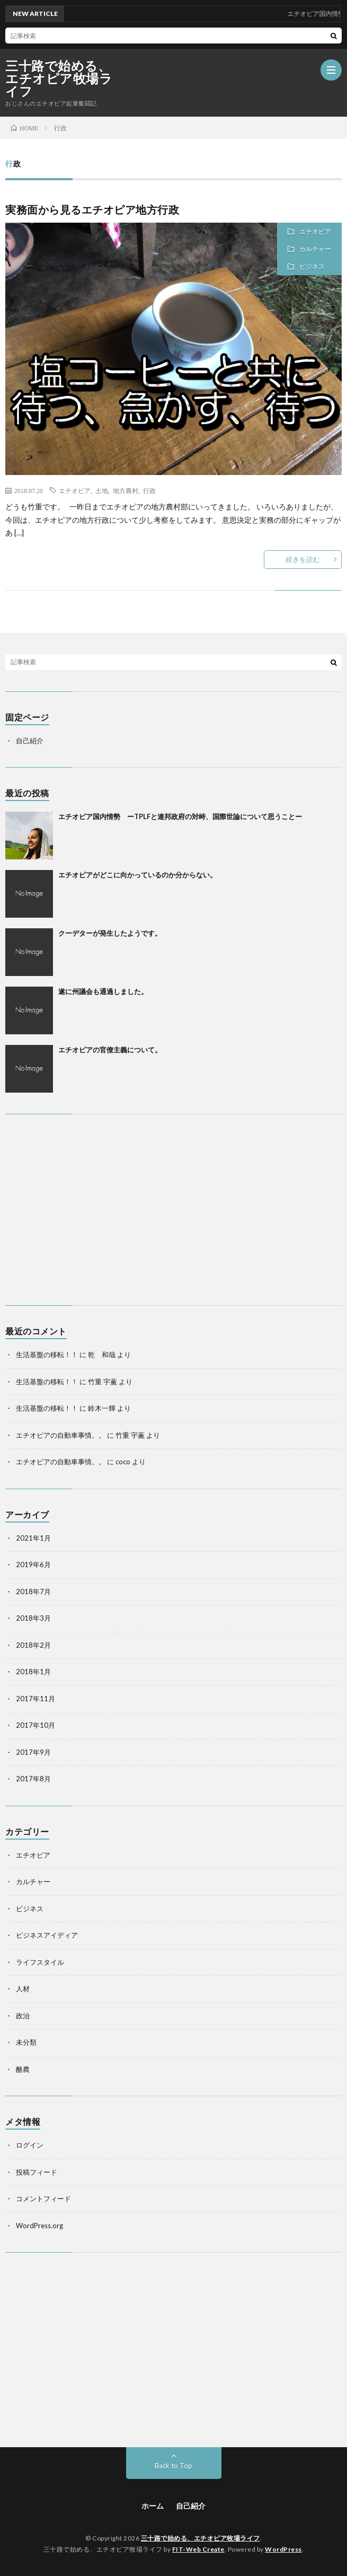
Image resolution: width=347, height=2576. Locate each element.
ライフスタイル (40, 1962)
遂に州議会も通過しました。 (103, 991)
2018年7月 (33, 1591)
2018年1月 (33, 1671)
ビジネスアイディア (47, 1935)
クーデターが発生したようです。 (110, 933)
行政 (149, 490)
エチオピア (315, 231)
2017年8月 (33, 1778)
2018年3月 (33, 1618)
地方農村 (125, 490)
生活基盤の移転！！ (47, 1354)
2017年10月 (35, 1725)
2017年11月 (35, 1698)
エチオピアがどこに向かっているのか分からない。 (137, 875)
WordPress (283, 2549)
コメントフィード (43, 2198)
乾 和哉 (101, 1354)
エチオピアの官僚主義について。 (110, 1049)
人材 (23, 1988)
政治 (23, 2015)
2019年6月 (33, 1564)
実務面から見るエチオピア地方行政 (92, 209)
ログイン (29, 2145)
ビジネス (312, 266)
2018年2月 (33, 1645)
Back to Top (173, 2465)
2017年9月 (33, 1752)
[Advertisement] (173, 1210)
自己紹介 (29, 740)
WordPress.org (39, 2225)
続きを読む (303, 559)
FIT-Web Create (198, 2549)
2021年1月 (33, 1538)
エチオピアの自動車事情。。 (60, 1435)
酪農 (23, 2069)
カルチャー (315, 249)
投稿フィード (36, 2172)
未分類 (26, 2042)
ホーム (152, 2505)
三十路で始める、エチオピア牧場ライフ (58, 78)
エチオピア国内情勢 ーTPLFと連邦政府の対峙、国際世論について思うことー (180, 816)
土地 (101, 490)
